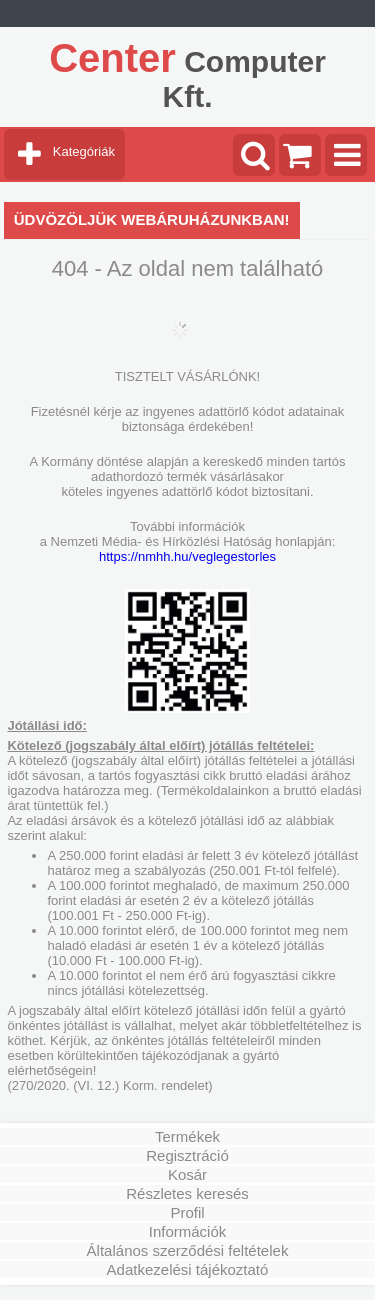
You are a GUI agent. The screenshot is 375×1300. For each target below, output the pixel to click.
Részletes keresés (187, 1193)
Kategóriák (84, 151)
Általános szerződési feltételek (188, 1250)
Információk (188, 1231)
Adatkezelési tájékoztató (188, 1269)
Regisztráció (187, 1155)
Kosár (187, 1174)
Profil (187, 1212)
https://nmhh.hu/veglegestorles (187, 556)
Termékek (187, 1136)
